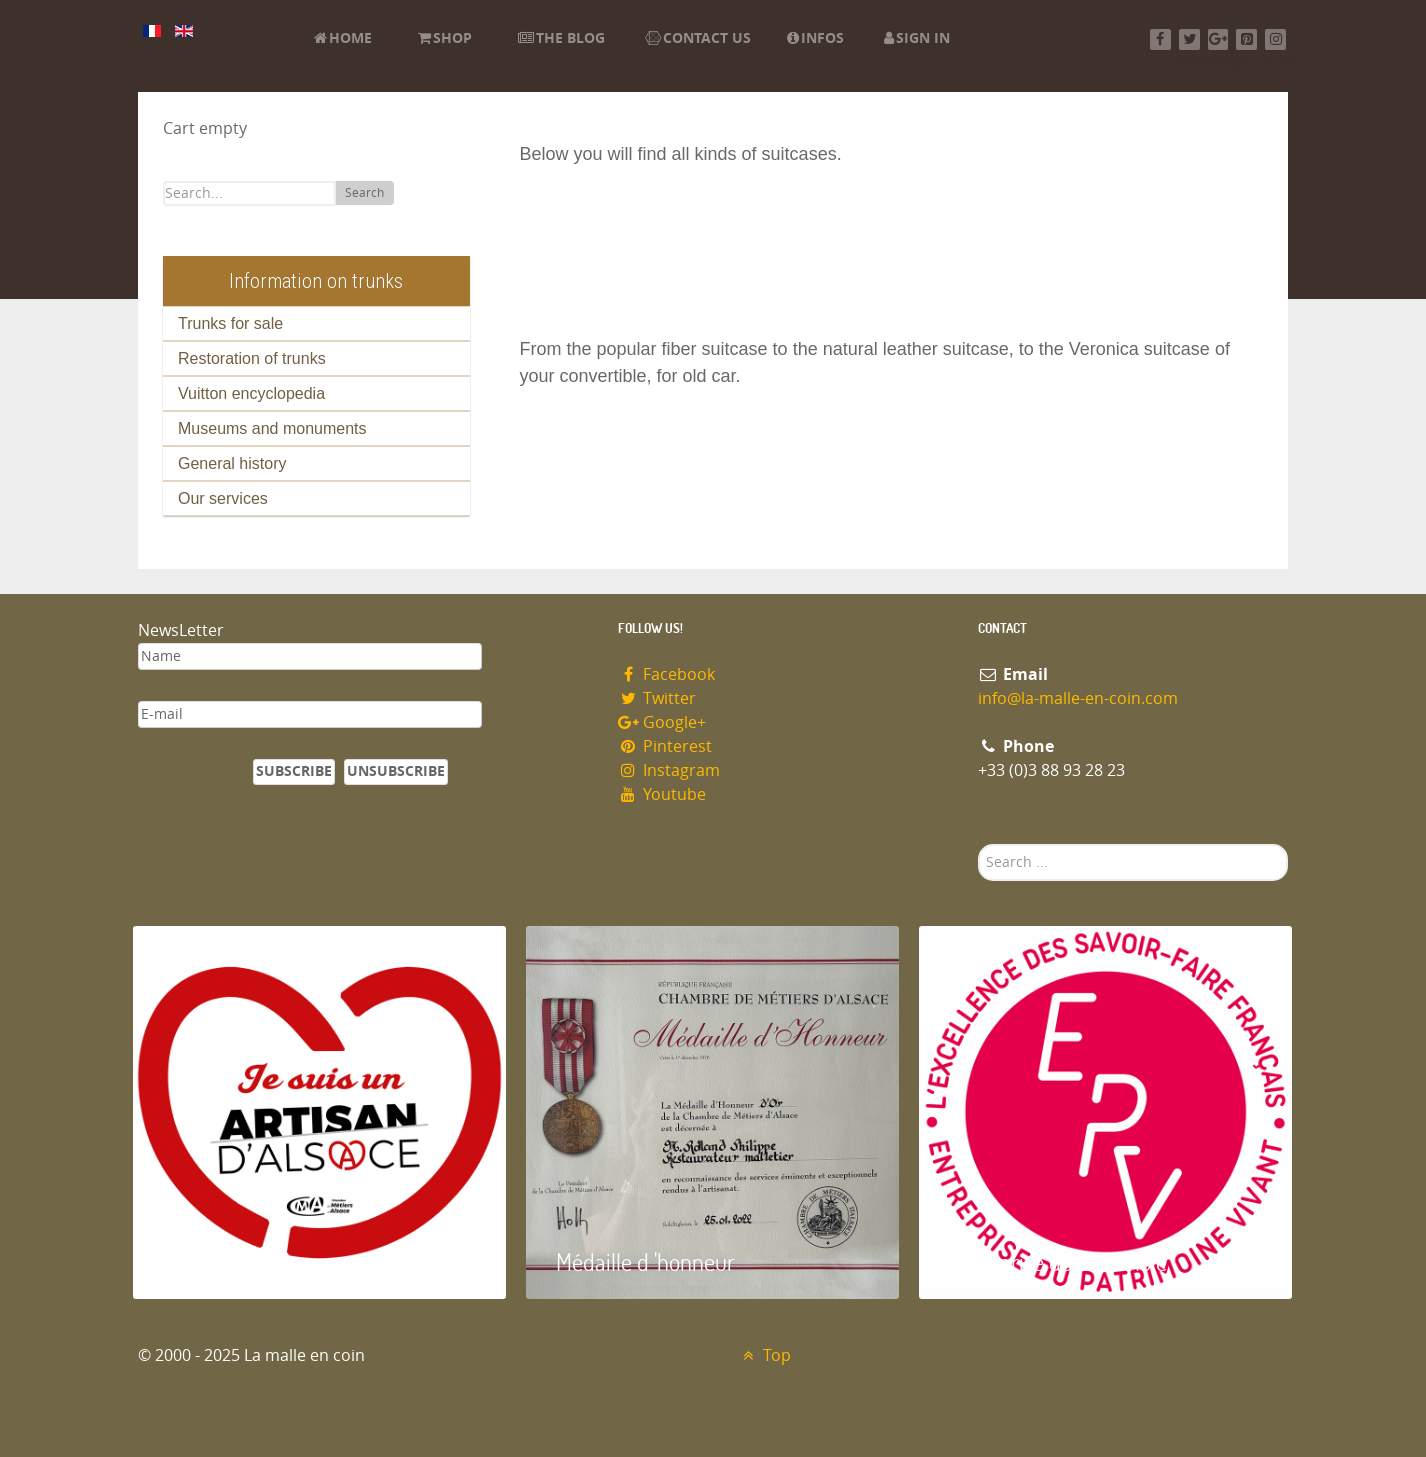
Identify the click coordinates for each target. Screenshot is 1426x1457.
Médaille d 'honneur (645, 1261)
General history (232, 463)
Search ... (978, 844)
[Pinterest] (1246, 39)
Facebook (666, 674)
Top (764, 1355)
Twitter (657, 698)
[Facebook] (1160, 39)
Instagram (669, 770)
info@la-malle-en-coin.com (1078, 698)
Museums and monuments (272, 428)
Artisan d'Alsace (234, 1261)
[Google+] (1218, 39)
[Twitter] (1189, 39)
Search (364, 193)
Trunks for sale (230, 323)
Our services (223, 498)
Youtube (662, 794)
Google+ (662, 722)
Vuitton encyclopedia (251, 393)
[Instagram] (1275, 39)
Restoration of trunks (252, 358)
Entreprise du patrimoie (1058, 1261)
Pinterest (665, 746)
